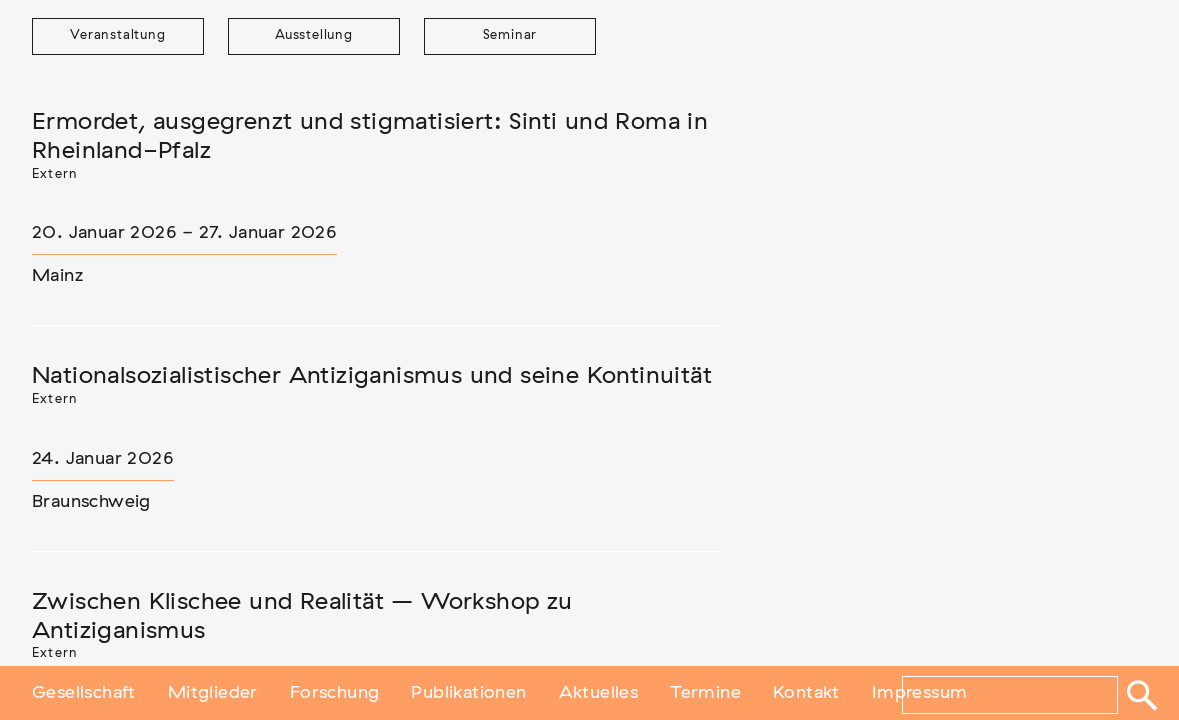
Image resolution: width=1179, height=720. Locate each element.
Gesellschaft (84, 693)
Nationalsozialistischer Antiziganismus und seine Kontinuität (372, 376)
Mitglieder (213, 693)
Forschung (335, 693)
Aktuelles (599, 693)
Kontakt (806, 693)
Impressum (920, 693)
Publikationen (468, 693)
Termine (705, 693)
